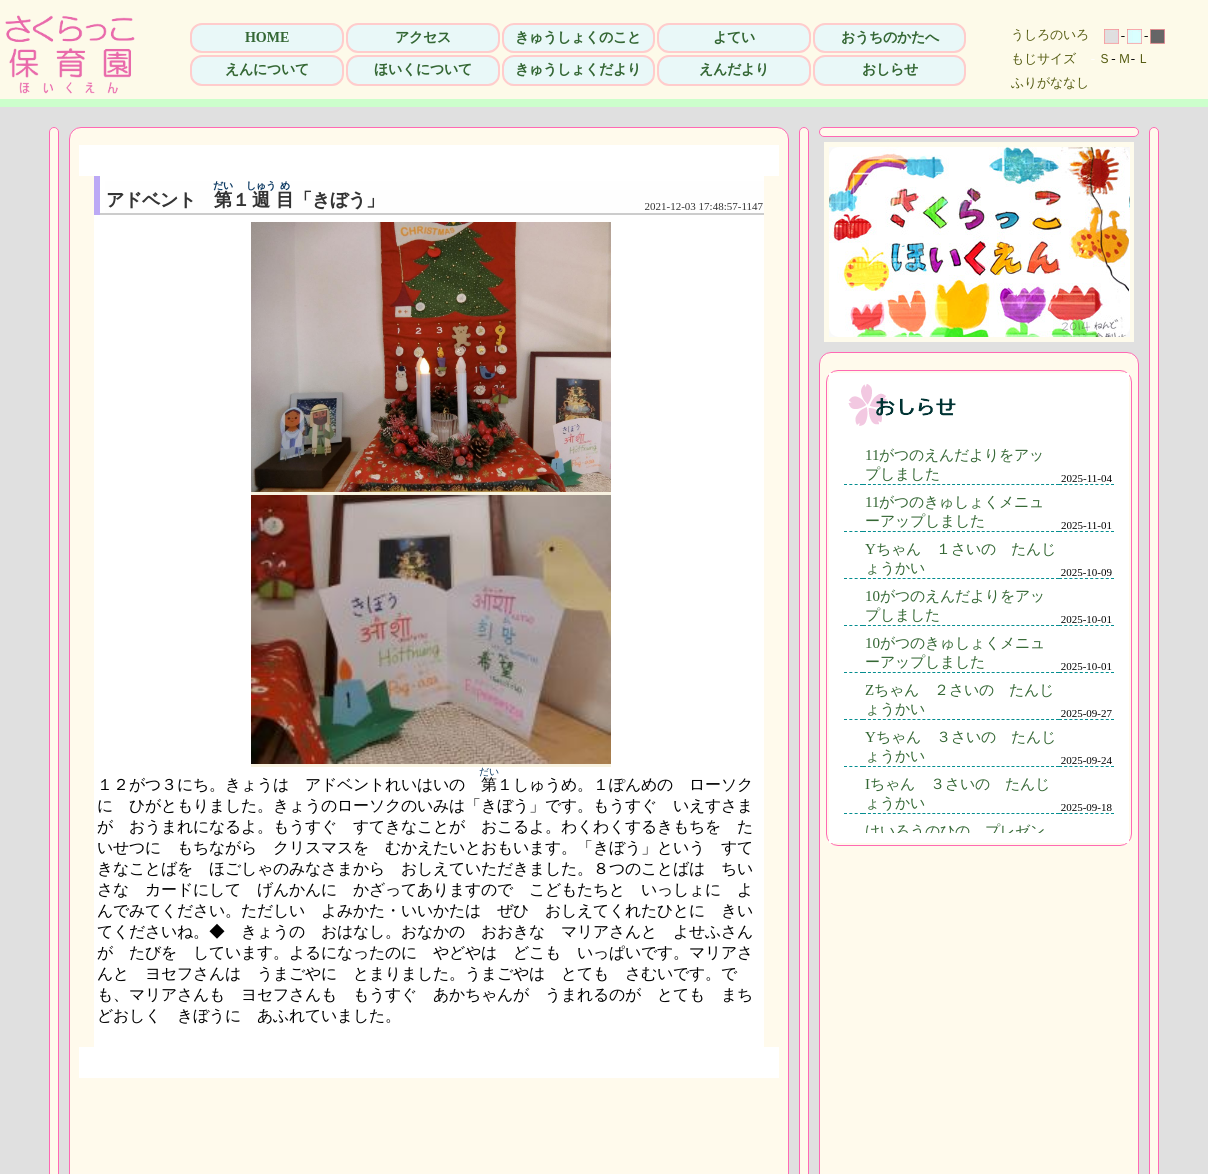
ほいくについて (423, 69)
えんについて (267, 69)
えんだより (734, 69)
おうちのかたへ (890, 37)
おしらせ (890, 69)
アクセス (423, 37)
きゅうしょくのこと (578, 37)
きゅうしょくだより (578, 69)
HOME (267, 37)
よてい (734, 37)
